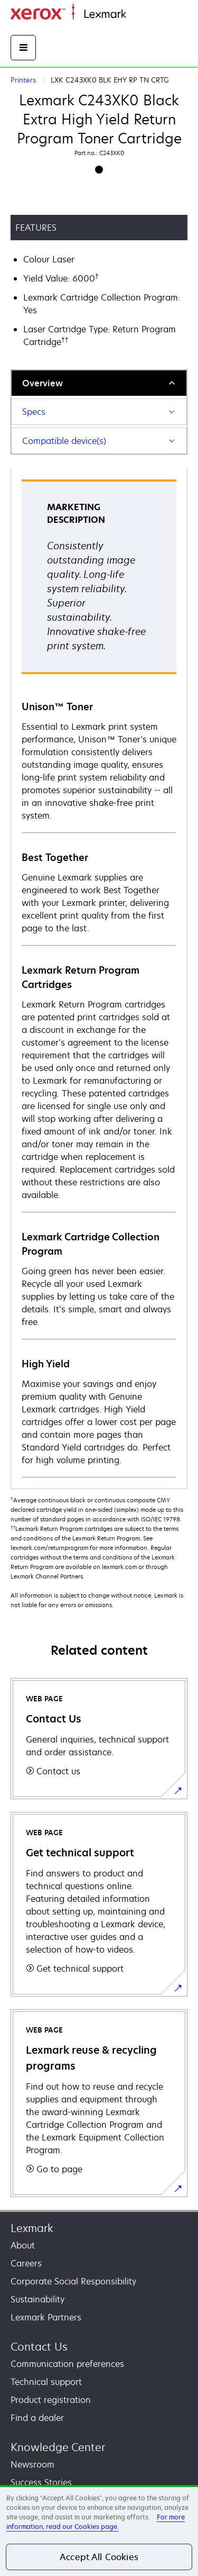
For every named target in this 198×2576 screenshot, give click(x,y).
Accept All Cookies (99, 2557)
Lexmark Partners (46, 2317)
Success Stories (41, 2482)
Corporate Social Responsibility (73, 2281)
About (23, 2245)
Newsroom (32, 2464)
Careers (26, 2263)
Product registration (51, 2400)
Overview (42, 383)
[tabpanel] (99, 978)
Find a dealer (37, 2418)
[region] (99, 2530)
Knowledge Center (58, 2447)
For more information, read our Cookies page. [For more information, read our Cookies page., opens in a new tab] (95, 2521)
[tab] (99, 383)
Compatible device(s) (64, 441)
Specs (33, 412)
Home (136, 15)
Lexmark (32, 2228)
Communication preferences (67, 2364)
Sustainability (37, 2299)
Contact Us (39, 2346)
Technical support (46, 2382)
